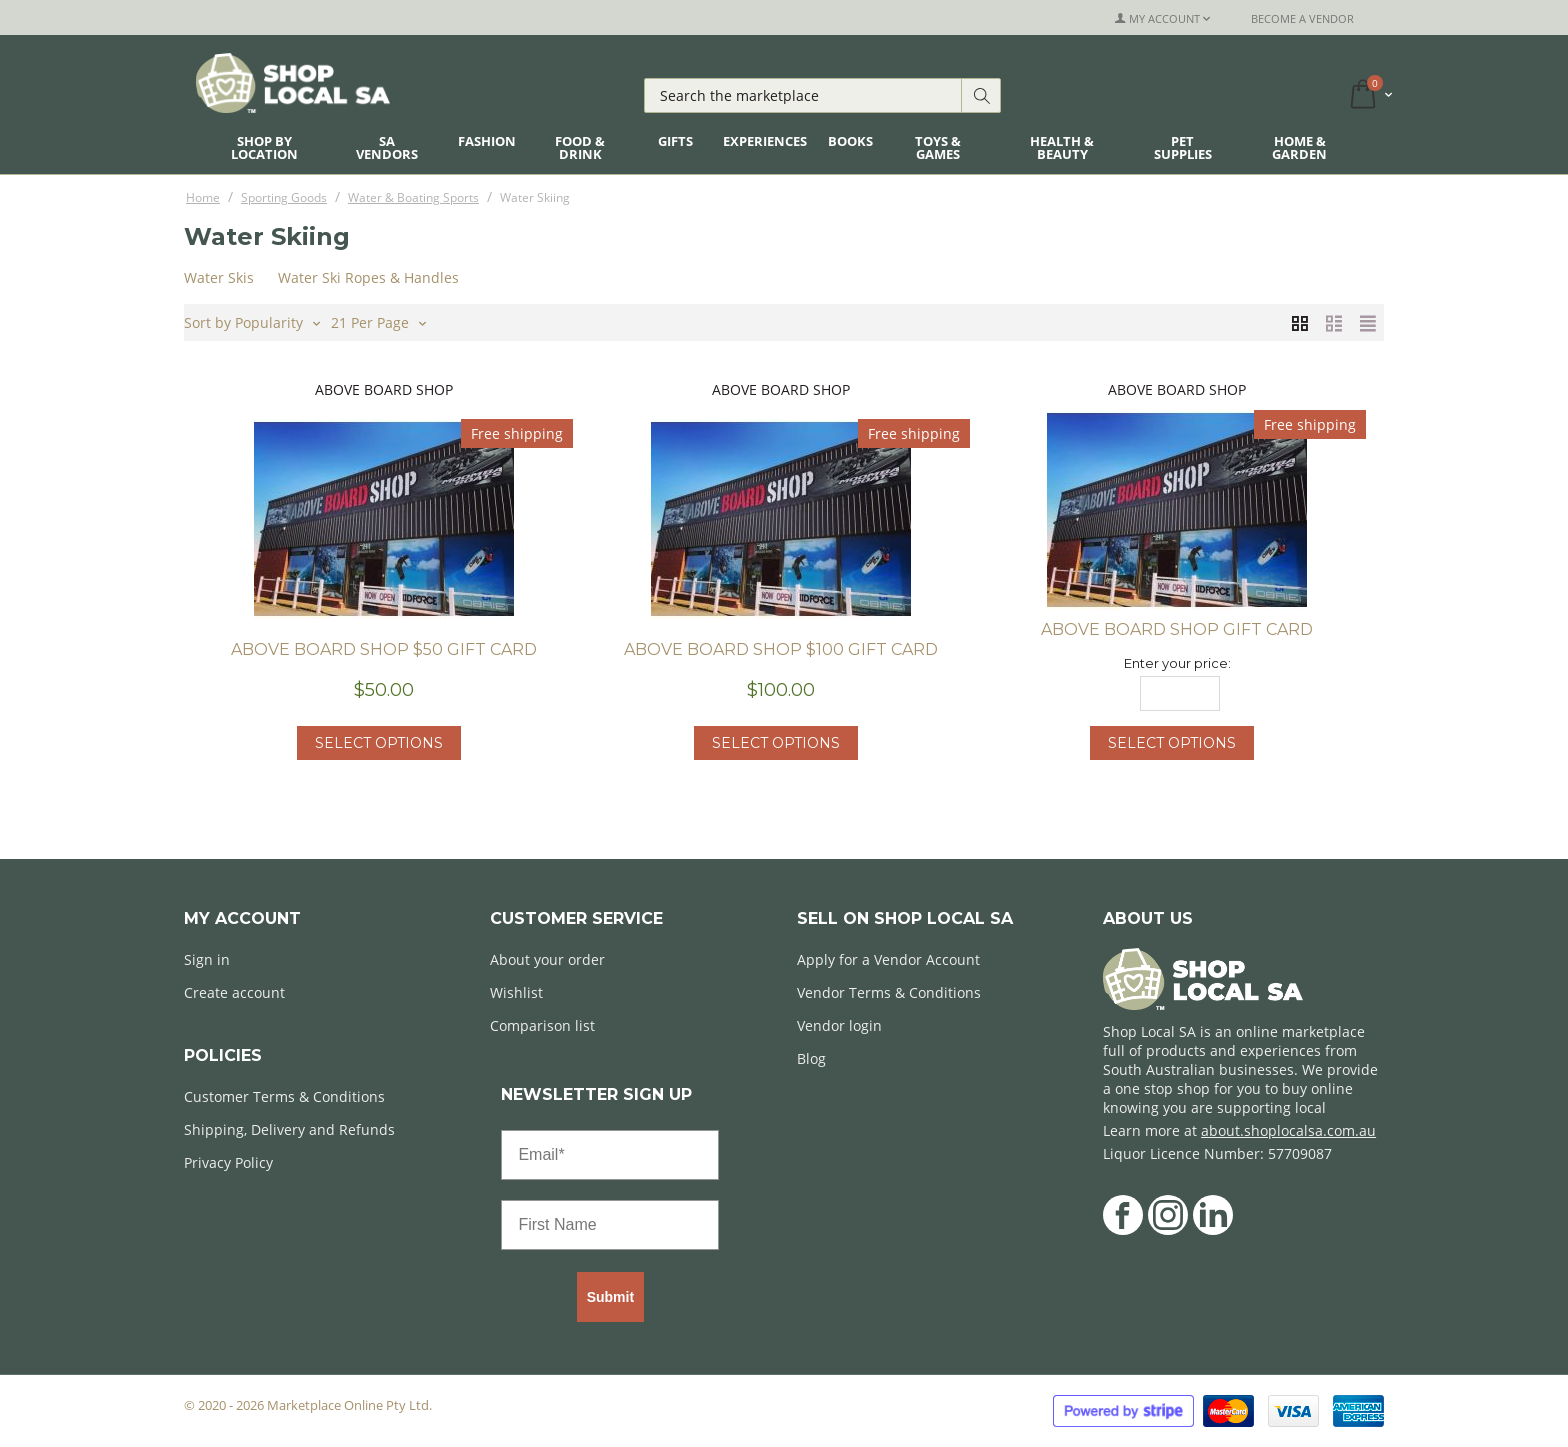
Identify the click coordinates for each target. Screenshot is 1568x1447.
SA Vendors (387, 147)
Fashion (487, 141)
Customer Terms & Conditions (284, 1096)
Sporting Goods (284, 197)
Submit (610, 1297)
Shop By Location (264, 147)
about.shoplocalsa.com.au (1288, 1130)
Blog (811, 1058)
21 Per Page (378, 321)
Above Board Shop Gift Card (1177, 629)
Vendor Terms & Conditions (889, 992)
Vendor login (839, 1025)
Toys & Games (938, 147)
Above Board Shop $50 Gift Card (384, 649)
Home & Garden (1299, 147)
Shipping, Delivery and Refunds (289, 1129)
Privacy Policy (228, 1162)
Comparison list (542, 1025)
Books (850, 141)
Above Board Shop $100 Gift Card (781, 649)
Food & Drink (580, 147)
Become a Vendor (1302, 18)
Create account (234, 992)
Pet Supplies (1183, 147)
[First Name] (610, 1225)
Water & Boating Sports (413, 197)
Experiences (765, 141)
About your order (547, 959)
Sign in (207, 959)
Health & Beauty (1062, 147)
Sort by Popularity (252, 321)
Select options (379, 743)
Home (203, 197)
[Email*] (610, 1155)
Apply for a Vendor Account (888, 959)
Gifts (675, 141)
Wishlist (516, 992)
